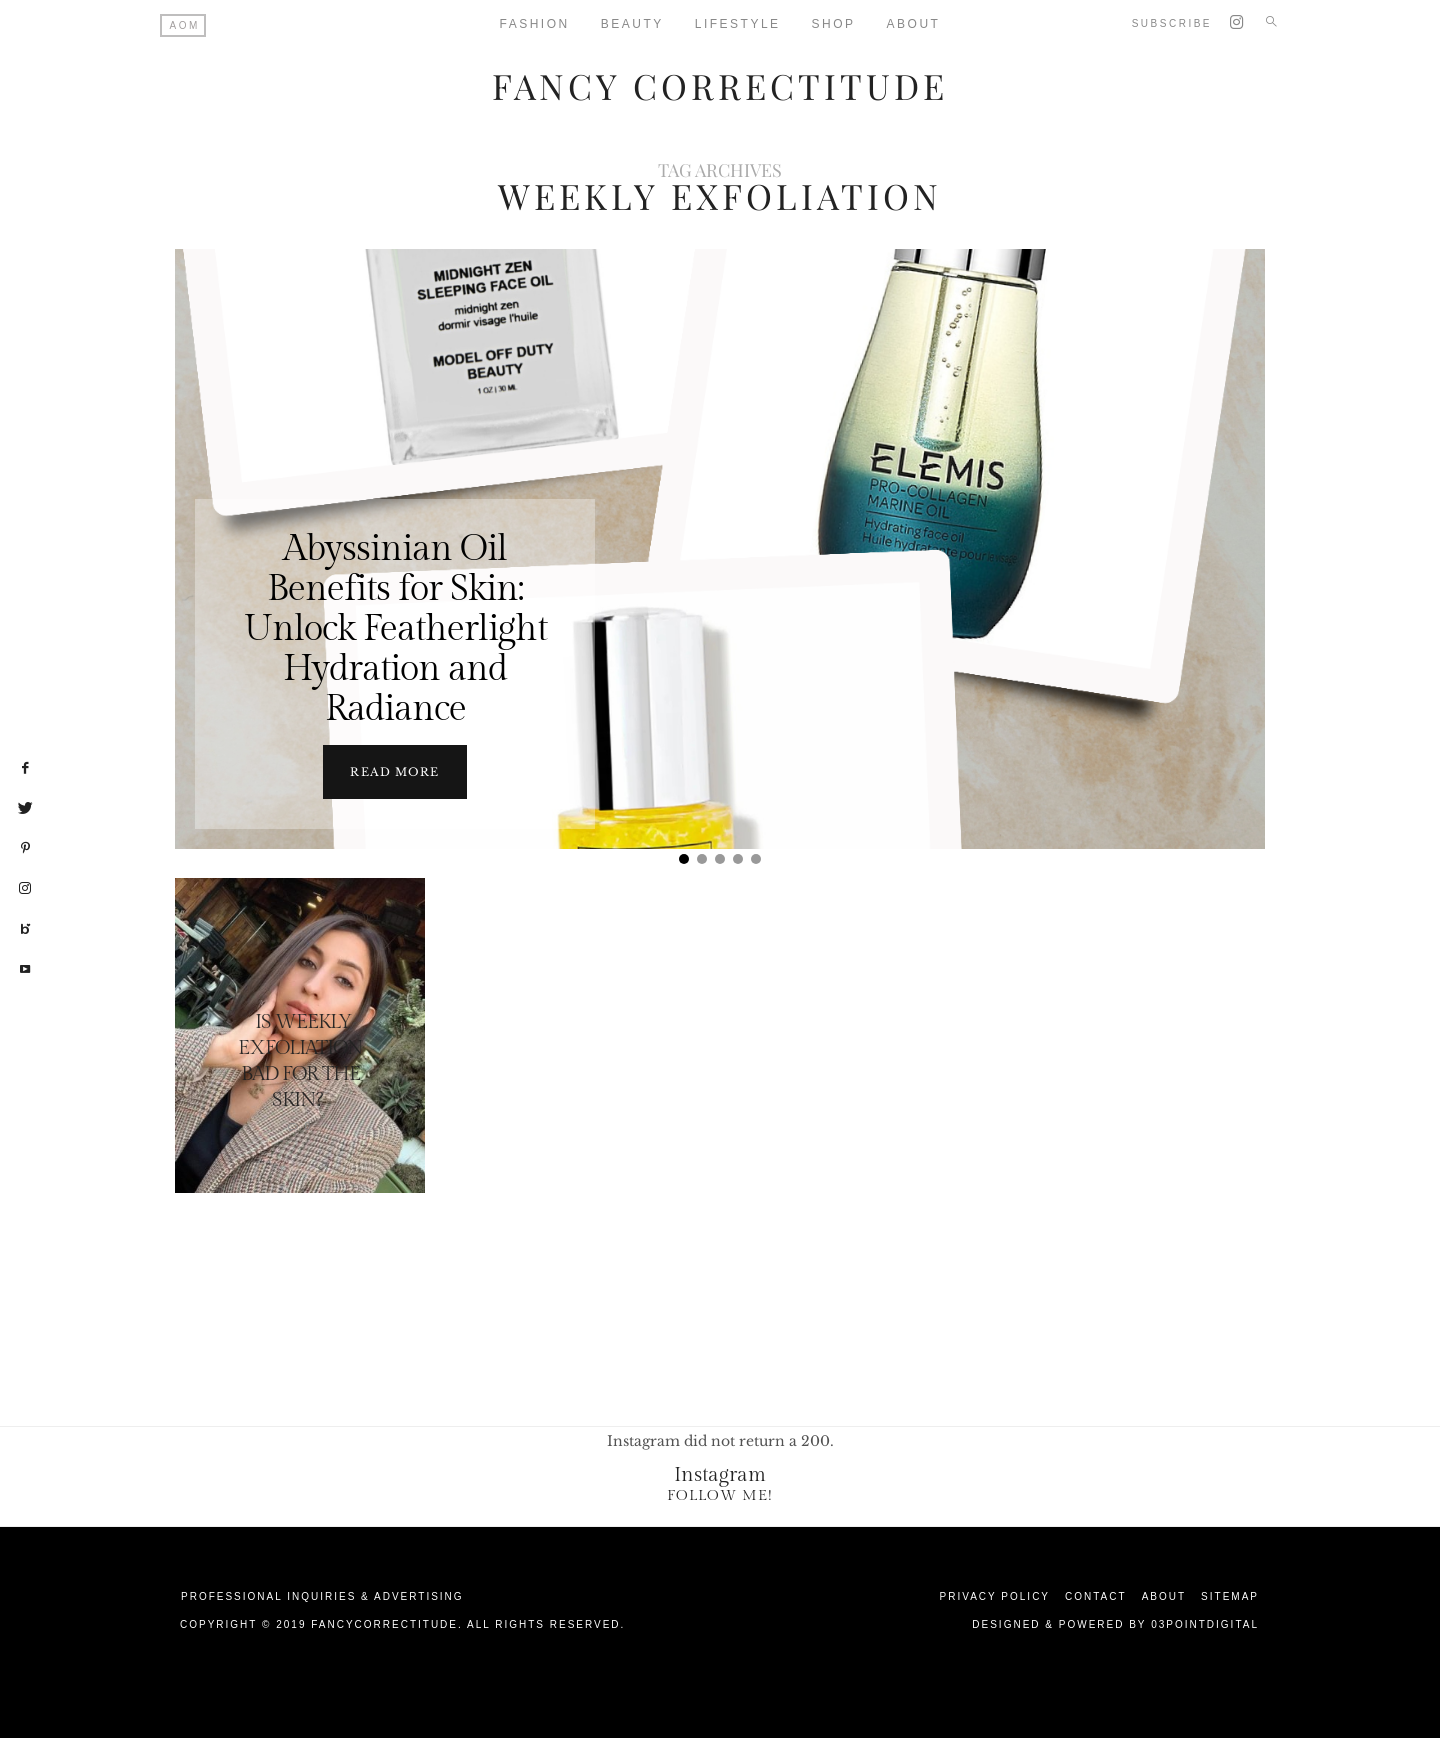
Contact (1096, 1596)
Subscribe (1172, 23)
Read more (394, 772)
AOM (185, 25)
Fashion (535, 24)
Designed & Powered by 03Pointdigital (1115, 1624)
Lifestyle (738, 24)
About (914, 24)
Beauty (632, 24)
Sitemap (1230, 1596)
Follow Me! (720, 1495)
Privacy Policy (995, 1596)
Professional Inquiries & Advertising (322, 1596)
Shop (834, 24)
